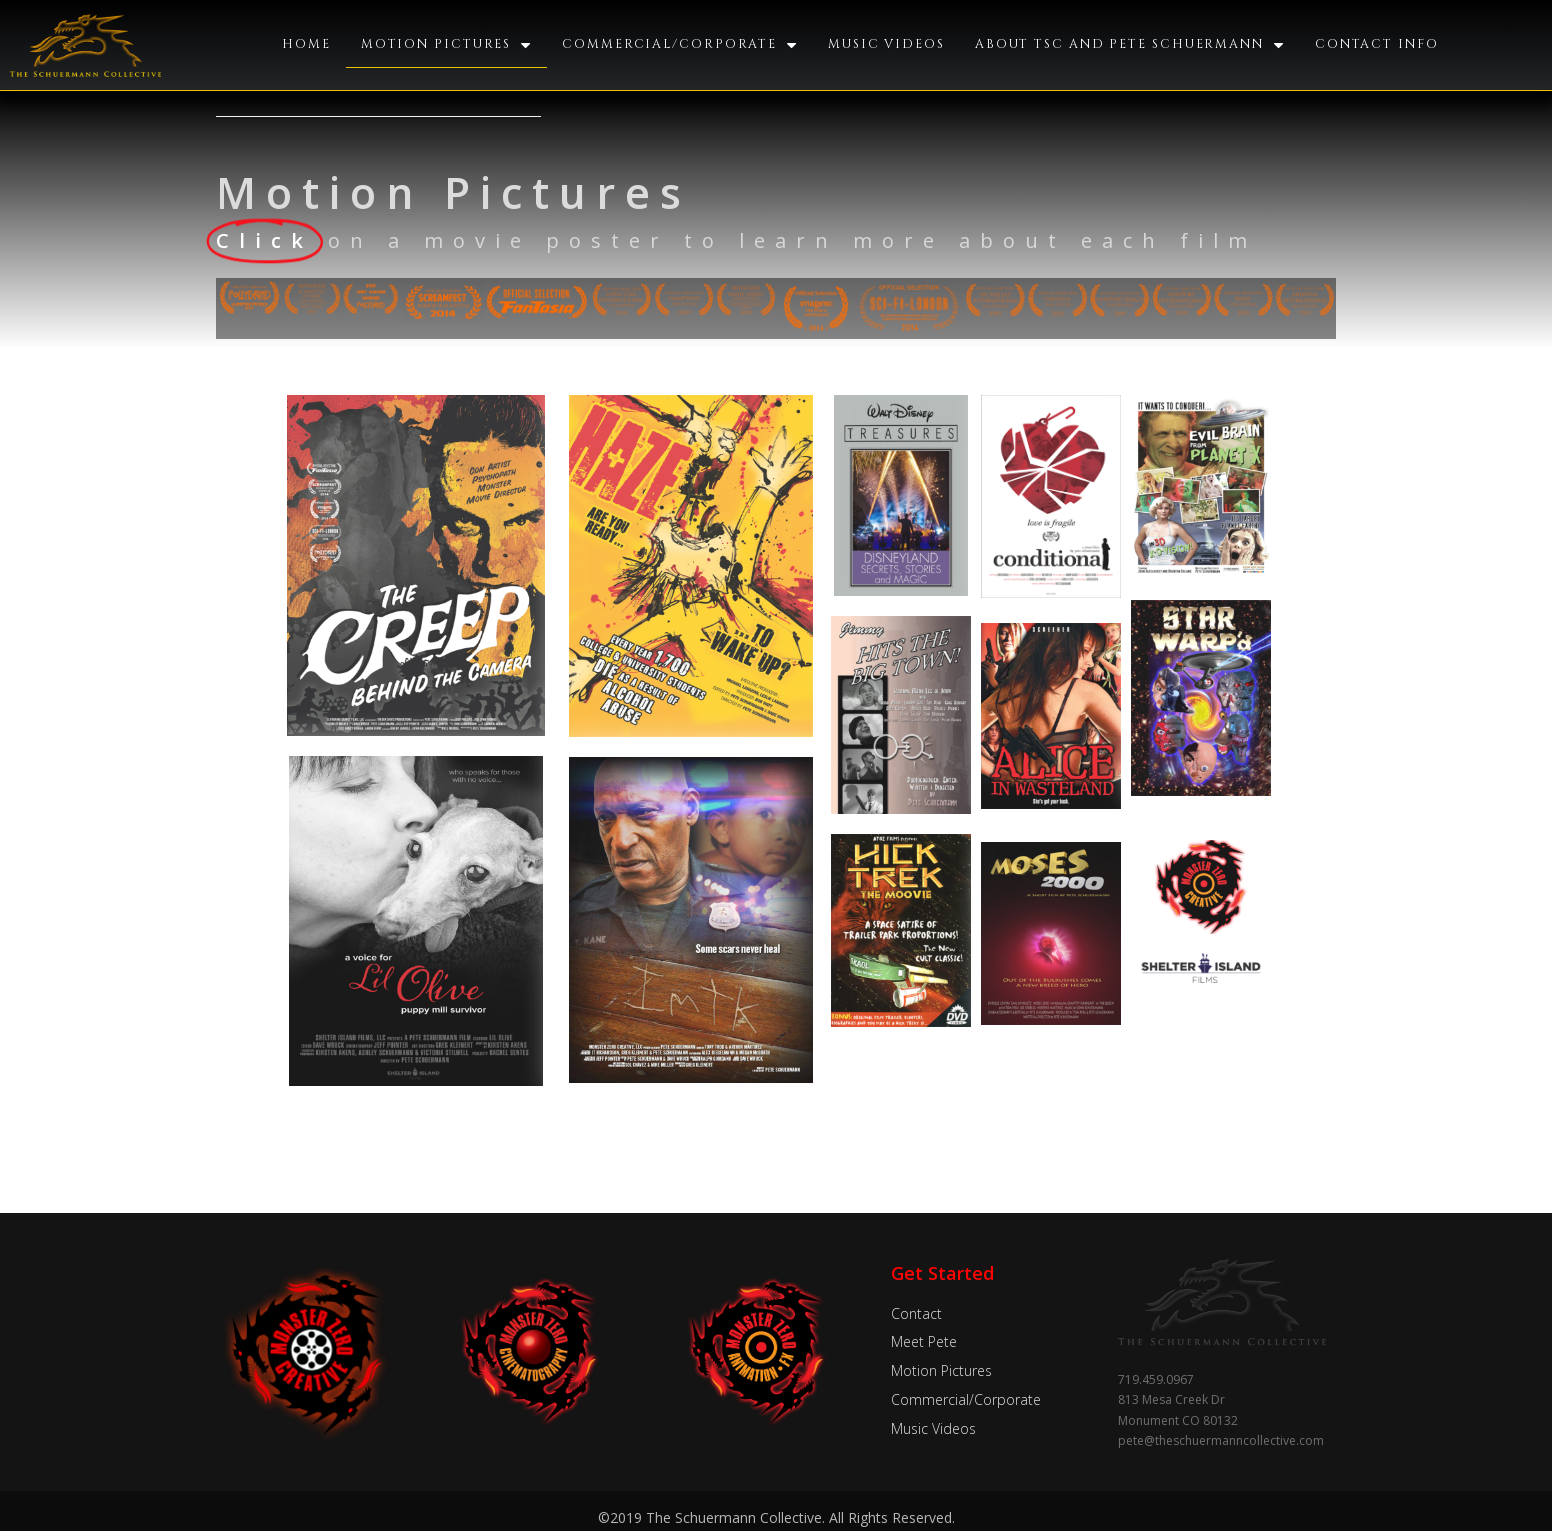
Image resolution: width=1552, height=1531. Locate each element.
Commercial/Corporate (680, 45)
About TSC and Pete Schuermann (1127, 45)
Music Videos (885, 44)
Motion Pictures (448, 45)
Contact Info (1374, 44)
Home (309, 44)
